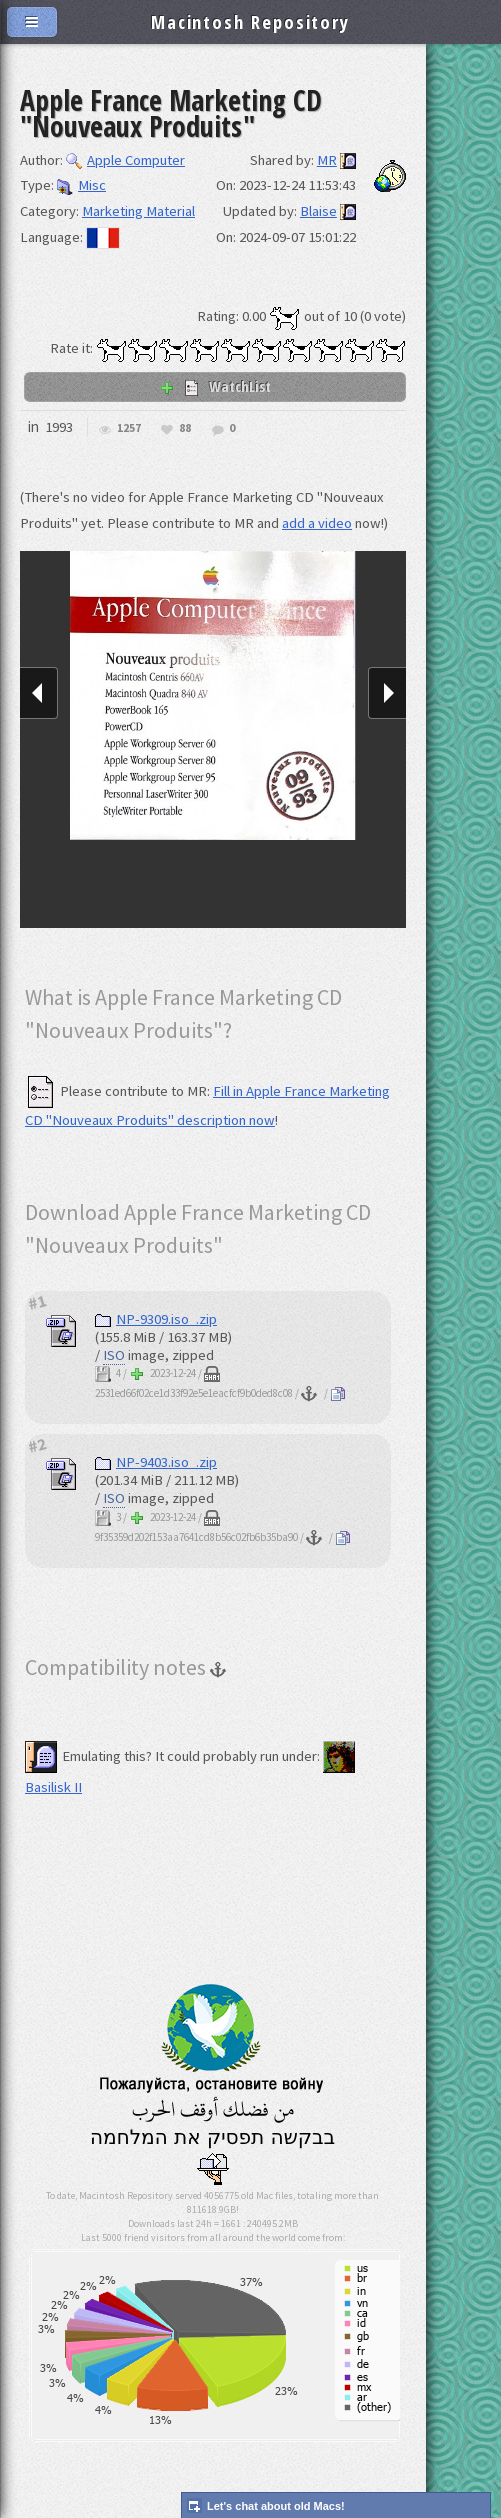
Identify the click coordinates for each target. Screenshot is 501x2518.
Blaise (318, 211)
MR (327, 160)
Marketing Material (138, 211)
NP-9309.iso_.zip (156, 1319)
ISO (114, 1355)
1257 (129, 428)
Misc (81, 185)
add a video (317, 523)
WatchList (215, 386)
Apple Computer (125, 160)
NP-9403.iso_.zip (156, 1462)
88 (185, 428)
